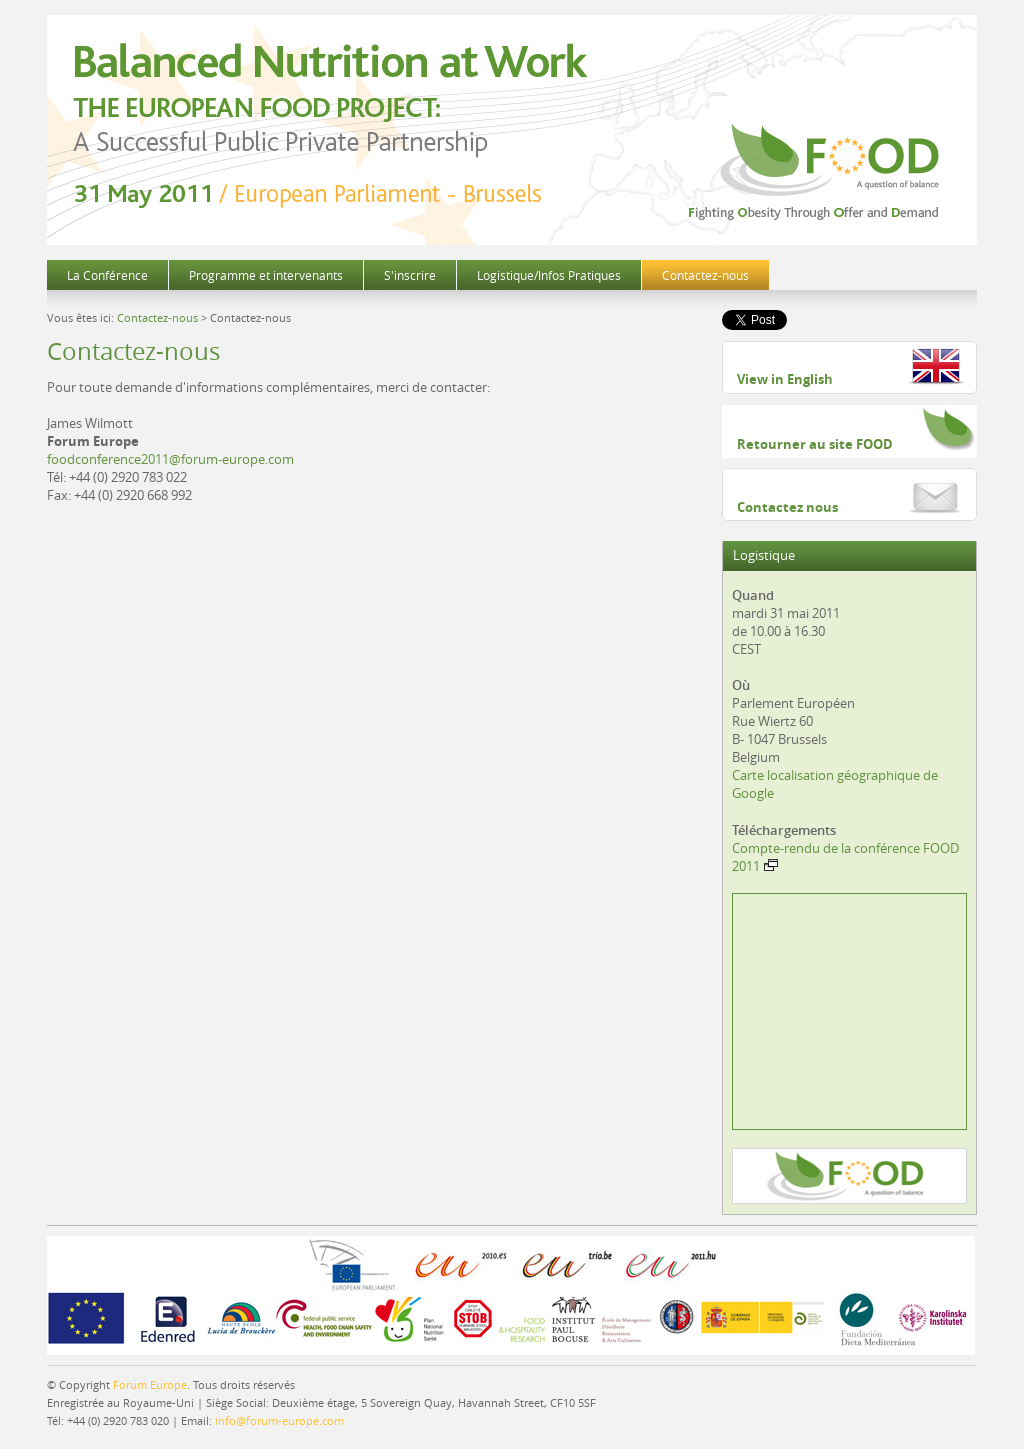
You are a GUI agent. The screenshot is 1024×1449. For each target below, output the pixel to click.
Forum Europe (150, 1384)
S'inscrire (410, 275)
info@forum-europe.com (279, 1420)
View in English (785, 379)
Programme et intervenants (266, 275)
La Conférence (107, 275)
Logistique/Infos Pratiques (549, 275)
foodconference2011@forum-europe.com (170, 459)
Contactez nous (787, 507)
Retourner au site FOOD (815, 444)
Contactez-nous (705, 275)
